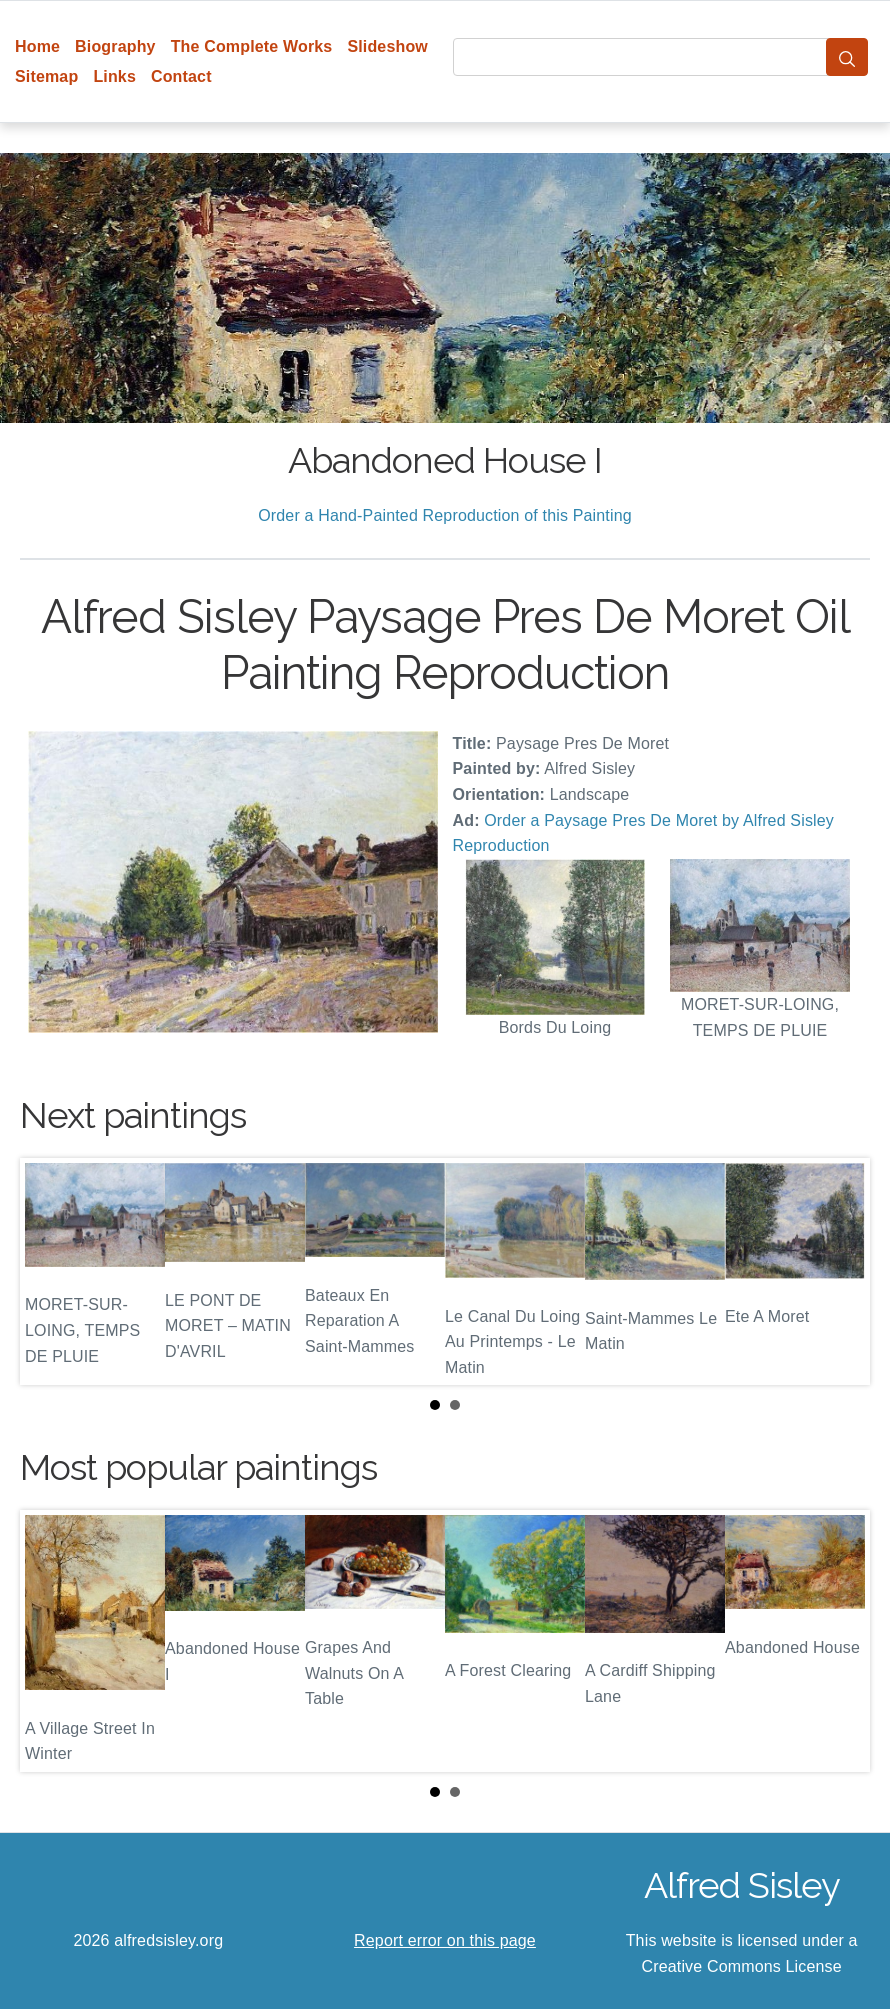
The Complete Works (252, 46)
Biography (115, 46)
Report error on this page (445, 1940)
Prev (51, 1272)
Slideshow (387, 46)
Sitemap (46, 76)
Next (839, 1272)
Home (37, 46)
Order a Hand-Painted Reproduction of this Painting (445, 515)
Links (114, 76)
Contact (181, 76)
